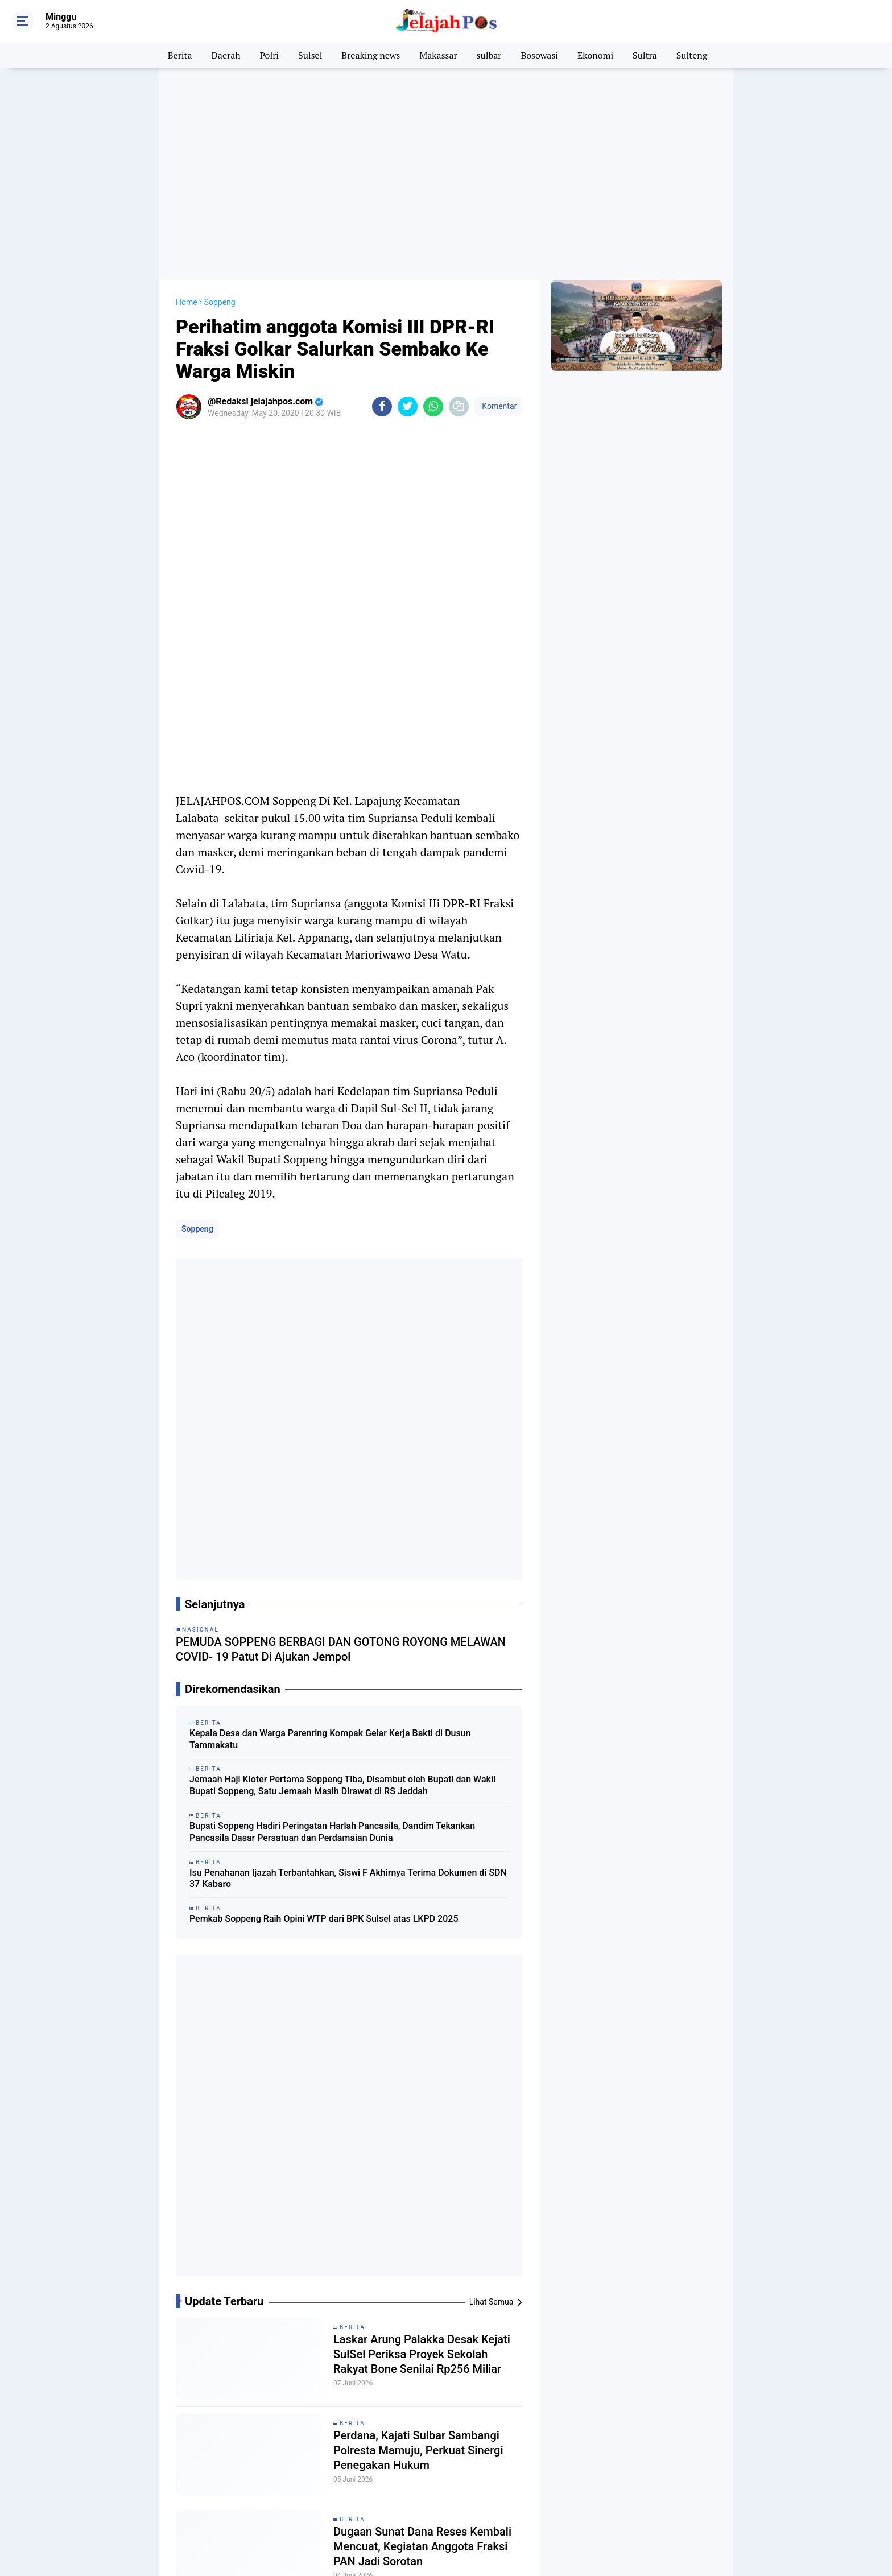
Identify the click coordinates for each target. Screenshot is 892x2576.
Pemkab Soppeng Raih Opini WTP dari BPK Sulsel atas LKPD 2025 (323, 1918)
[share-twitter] (408, 406)
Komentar (498, 406)
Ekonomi (595, 55)
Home (186, 301)
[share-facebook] (382, 406)
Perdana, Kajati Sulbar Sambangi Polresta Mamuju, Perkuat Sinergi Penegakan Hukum (418, 2449)
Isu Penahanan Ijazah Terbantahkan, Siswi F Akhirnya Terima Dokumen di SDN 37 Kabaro (348, 1878)
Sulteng (691, 55)
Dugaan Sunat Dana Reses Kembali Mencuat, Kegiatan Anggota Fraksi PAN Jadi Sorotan (422, 2545)
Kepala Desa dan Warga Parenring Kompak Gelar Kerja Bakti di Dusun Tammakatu (330, 1738)
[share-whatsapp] (433, 406)
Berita (180, 55)
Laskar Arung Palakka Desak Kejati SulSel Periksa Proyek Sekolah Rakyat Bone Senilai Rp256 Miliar (421, 2353)
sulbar (489, 55)
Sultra (645, 55)
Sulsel (310, 55)
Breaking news (370, 55)
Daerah (226, 55)
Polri (269, 55)
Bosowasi (539, 55)
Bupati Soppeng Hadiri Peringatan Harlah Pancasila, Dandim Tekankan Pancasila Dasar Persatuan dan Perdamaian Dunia (332, 1831)
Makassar (438, 55)
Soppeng (197, 1228)
